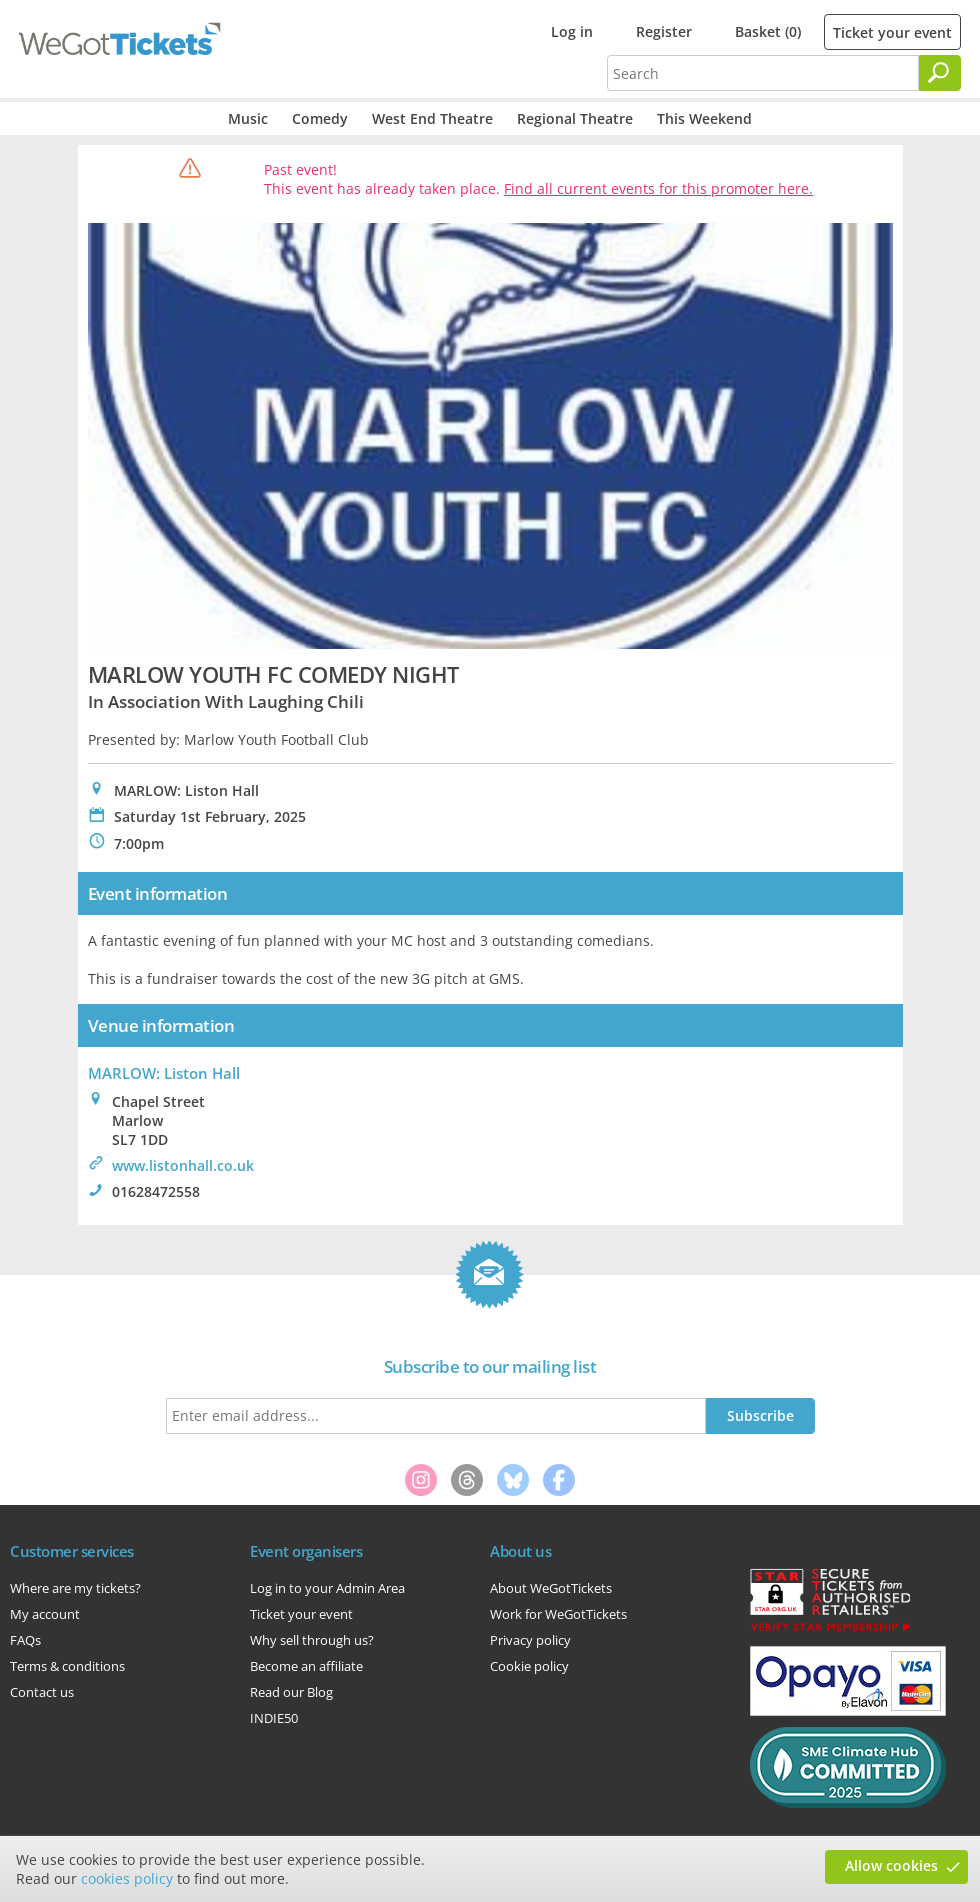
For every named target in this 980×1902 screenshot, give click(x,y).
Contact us (42, 1692)
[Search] (940, 73)
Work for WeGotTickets (558, 1614)
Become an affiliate (306, 1666)
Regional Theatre (575, 118)
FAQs (25, 1640)
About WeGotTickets (551, 1588)
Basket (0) (768, 31)
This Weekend (704, 118)
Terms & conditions (67, 1666)
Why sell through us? (312, 1640)
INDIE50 (274, 1718)
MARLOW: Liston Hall (164, 1073)
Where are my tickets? (75, 1588)
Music (248, 118)
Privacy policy (530, 1640)
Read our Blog (291, 1692)
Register (664, 31)
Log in (572, 31)
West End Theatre (432, 118)
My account (45, 1614)
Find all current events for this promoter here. (658, 188)
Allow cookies (891, 1865)
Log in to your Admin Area (327, 1588)
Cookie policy (529, 1666)
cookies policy (127, 1878)
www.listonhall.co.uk (183, 1165)
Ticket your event (892, 32)
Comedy (320, 118)
